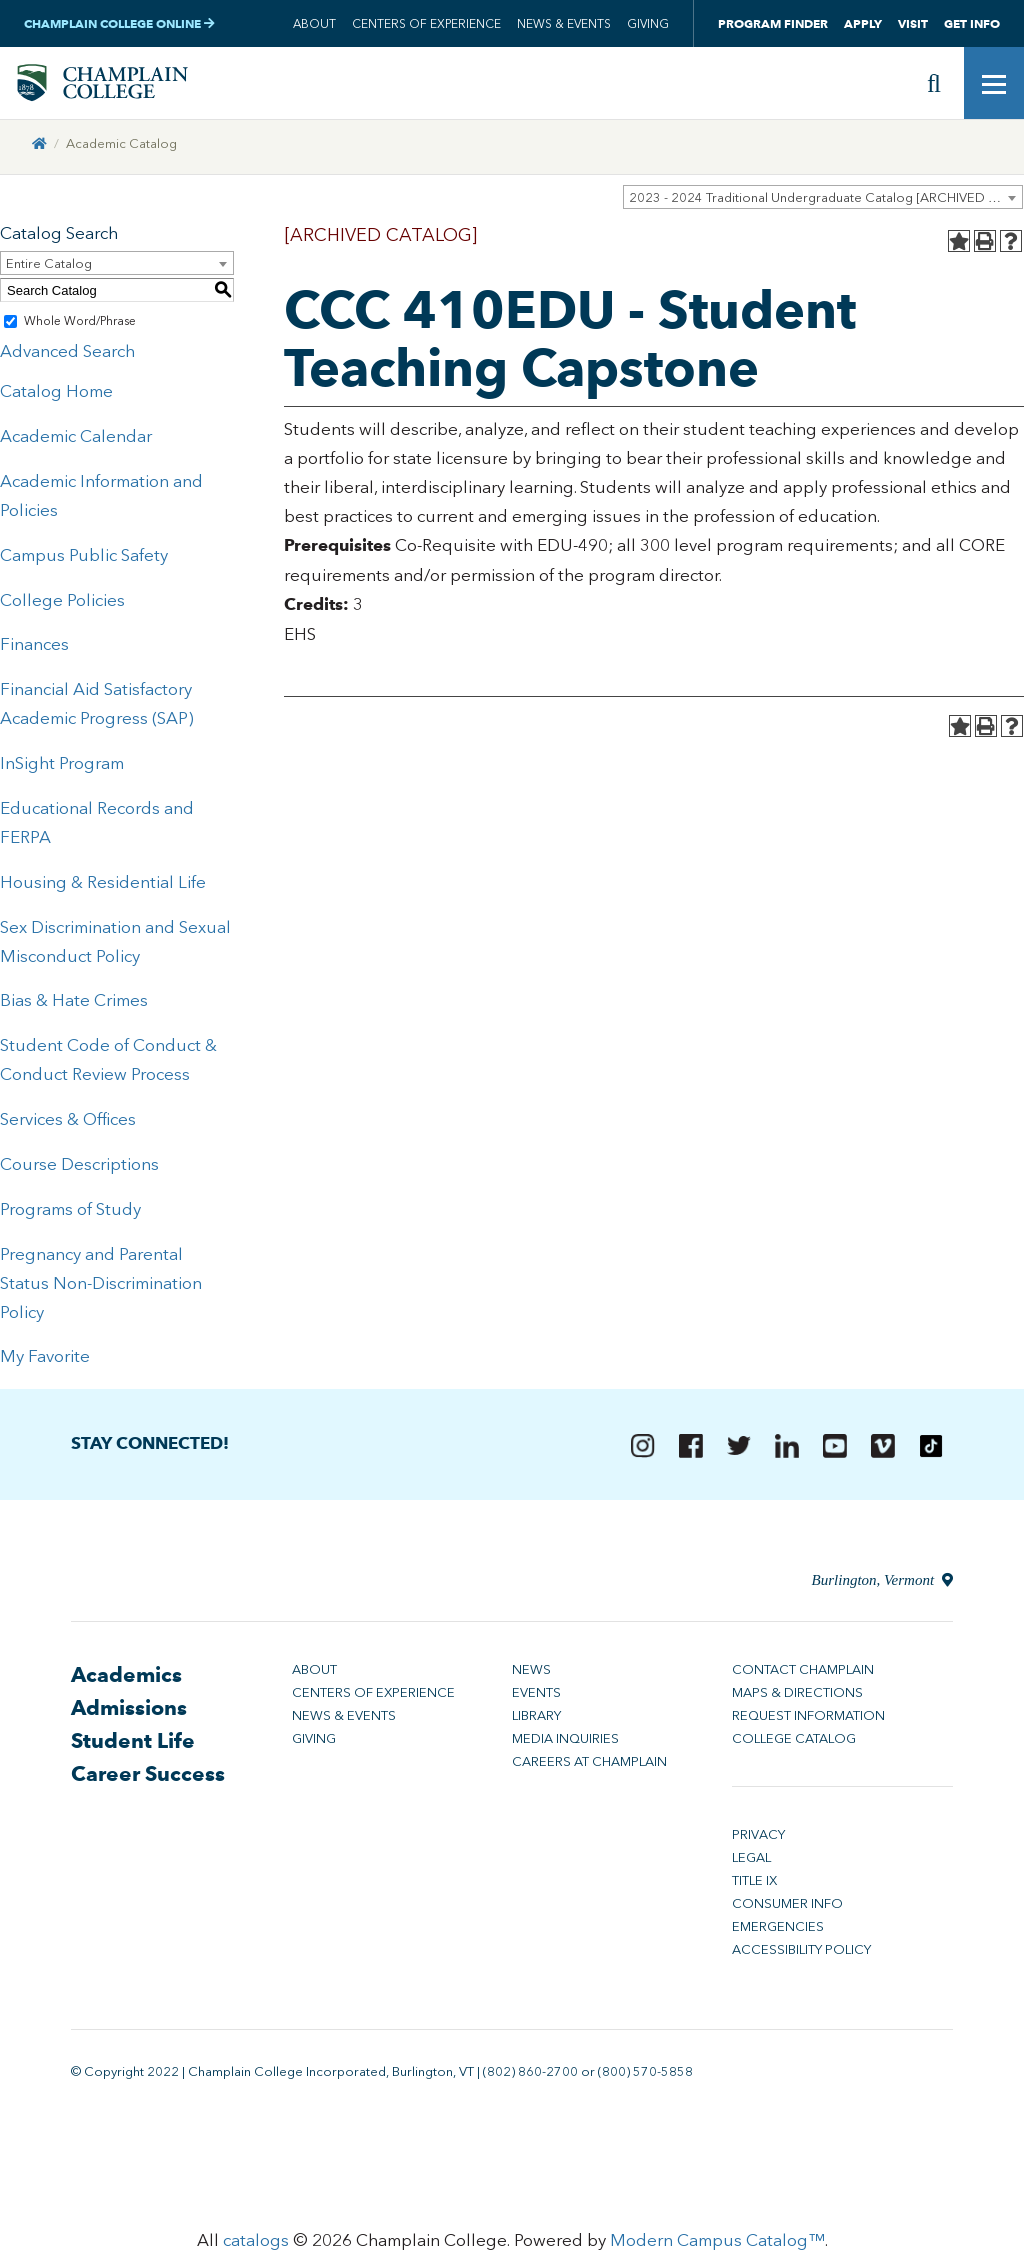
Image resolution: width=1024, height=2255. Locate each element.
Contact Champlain (803, 1673)
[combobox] (823, 201)
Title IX (754, 1884)
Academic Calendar (76, 440)
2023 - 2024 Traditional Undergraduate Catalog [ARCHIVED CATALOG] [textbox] (825, 201)
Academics (126, 1678)
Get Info (972, 23)
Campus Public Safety (84, 559)
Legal (751, 1861)
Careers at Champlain (589, 1765)
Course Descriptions (79, 1168)
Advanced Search (67, 356)
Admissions (129, 1711)
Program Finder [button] (773, 23)
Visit (913, 23)
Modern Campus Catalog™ (717, 2245)
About (314, 24)
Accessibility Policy (801, 1953)
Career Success (148, 1777)
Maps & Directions (797, 1696)
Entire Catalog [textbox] (49, 268)
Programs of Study (70, 1213)
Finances (34, 649)
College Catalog (794, 1742)
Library (536, 1719)
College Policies (62, 604)
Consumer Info (787, 1907)
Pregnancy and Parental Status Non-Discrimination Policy (101, 1287)
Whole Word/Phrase (80, 326)
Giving (648, 24)
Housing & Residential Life (103, 886)
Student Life (133, 1744)
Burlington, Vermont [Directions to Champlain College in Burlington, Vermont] (882, 1584)
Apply (863, 23)
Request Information (808, 1719)
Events (536, 1696)
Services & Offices (68, 1124)
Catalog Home (56, 396)
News (531, 1673)
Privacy (758, 1838)
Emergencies (778, 1930)
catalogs (256, 2245)
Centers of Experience (426, 24)
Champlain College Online (119, 23)
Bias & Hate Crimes (74, 1005)
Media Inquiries (565, 1742)
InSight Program (62, 768)
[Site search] (934, 85)
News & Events (564, 24)
